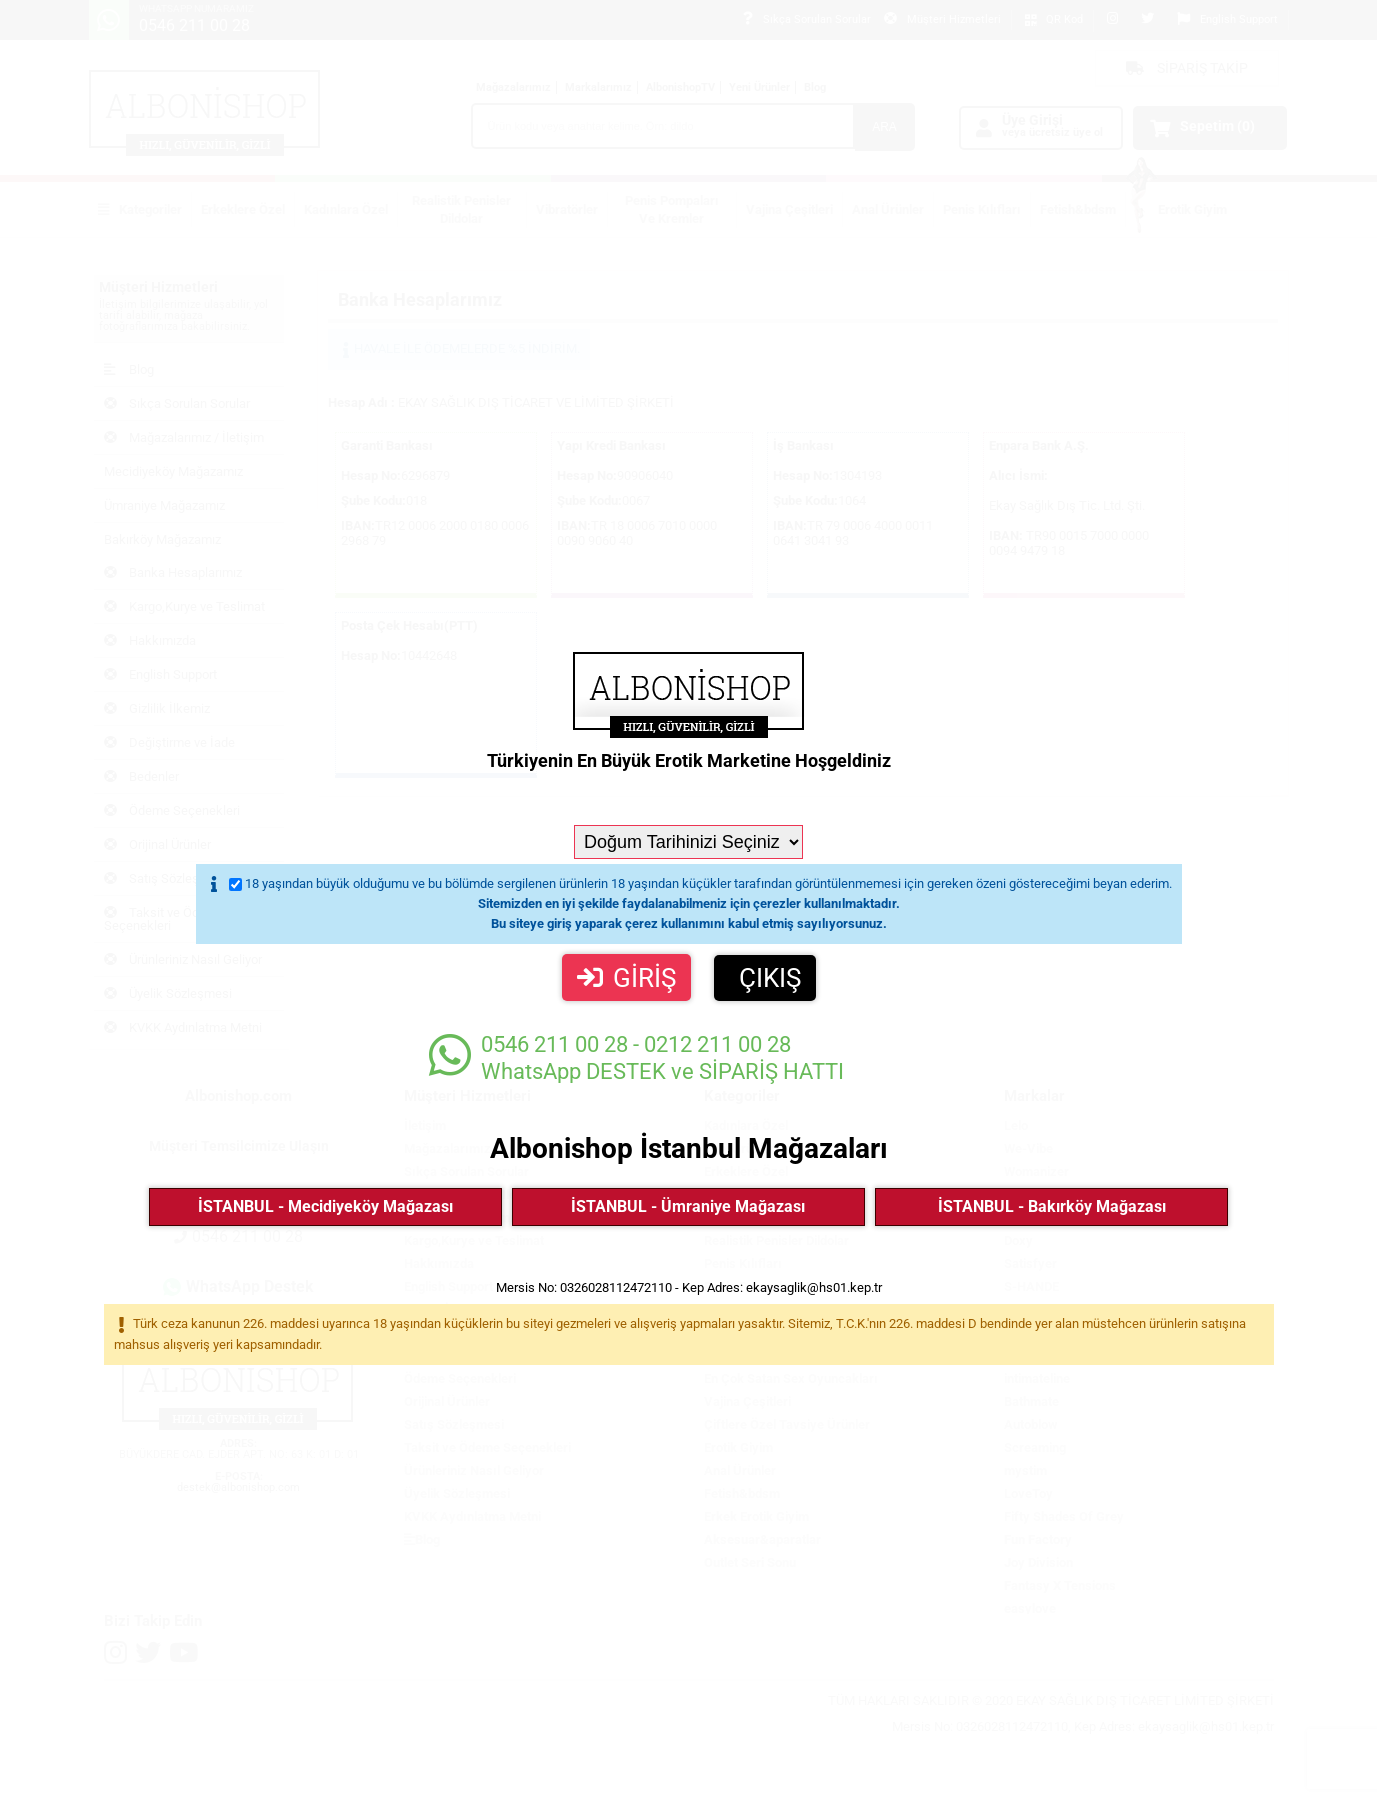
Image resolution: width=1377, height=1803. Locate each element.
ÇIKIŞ (770, 978)
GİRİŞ (626, 978)
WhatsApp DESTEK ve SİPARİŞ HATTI (636, 1057)
